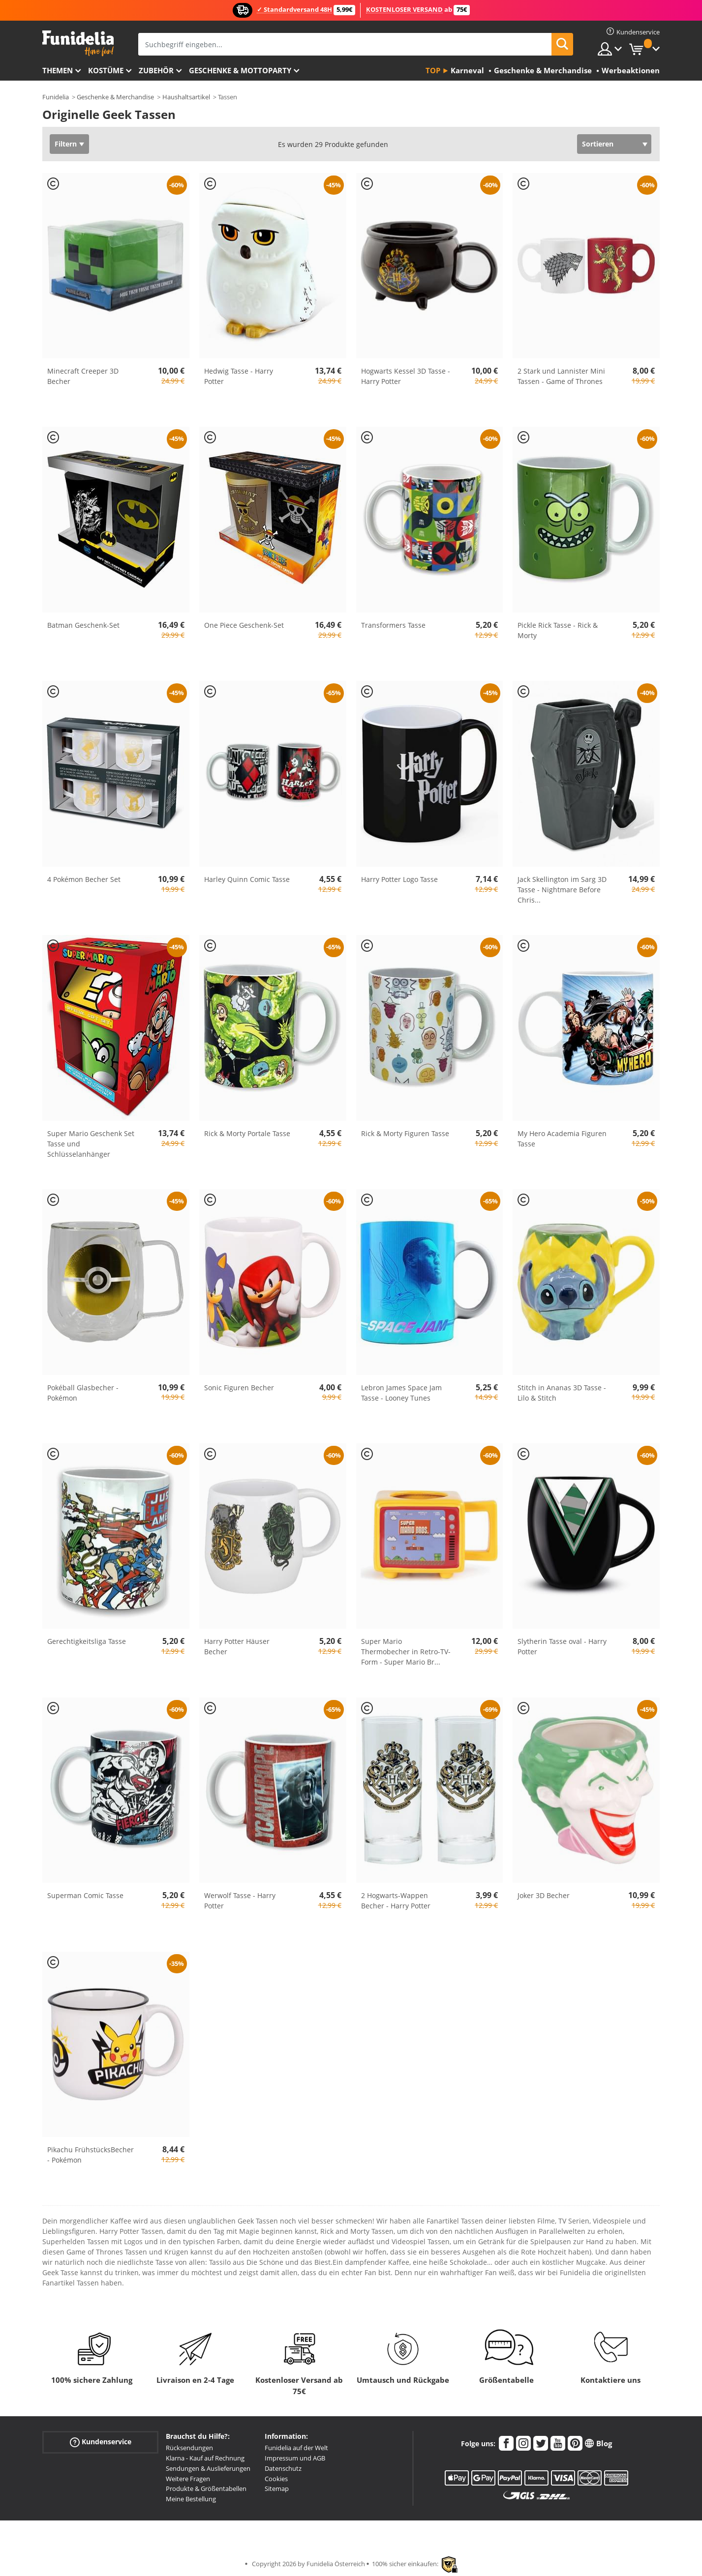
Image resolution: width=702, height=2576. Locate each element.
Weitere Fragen (188, 2478)
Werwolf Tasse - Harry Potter (239, 1900)
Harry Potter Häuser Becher (237, 1646)
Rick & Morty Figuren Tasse (405, 1133)
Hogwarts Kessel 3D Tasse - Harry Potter (405, 376)
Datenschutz (283, 2468)
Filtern (66, 143)
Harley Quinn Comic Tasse (247, 879)
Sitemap (277, 2488)
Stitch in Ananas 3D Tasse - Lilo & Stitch (562, 1393)
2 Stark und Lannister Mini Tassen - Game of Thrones (561, 376)
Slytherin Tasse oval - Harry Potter (562, 1646)
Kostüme (105, 70)
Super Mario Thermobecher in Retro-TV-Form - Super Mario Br (406, 1652)
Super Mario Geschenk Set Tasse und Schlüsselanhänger (90, 1144)
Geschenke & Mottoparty (240, 70)
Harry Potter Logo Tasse (399, 879)
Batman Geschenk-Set (83, 625)
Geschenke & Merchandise (115, 96)
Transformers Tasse (393, 625)
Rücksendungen (189, 2447)
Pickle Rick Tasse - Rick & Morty (558, 630)
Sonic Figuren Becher (239, 1387)
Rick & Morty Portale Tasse (247, 1133)
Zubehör (156, 70)
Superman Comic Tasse (85, 1895)
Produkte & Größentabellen (206, 2488)
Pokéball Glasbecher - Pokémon (83, 1393)
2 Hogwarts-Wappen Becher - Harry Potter (395, 1900)
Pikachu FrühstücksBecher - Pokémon (90, 2155)
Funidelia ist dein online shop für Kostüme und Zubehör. (78, 43)
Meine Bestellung (191, 2498)
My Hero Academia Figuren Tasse (562, 1138)
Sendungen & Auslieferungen (208, 2468)
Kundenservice (100, 2442)
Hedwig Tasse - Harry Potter (238, 376)
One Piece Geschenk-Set (244, 625)
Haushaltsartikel (186, 96)
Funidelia (55, 96)
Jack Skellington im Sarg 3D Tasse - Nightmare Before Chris (562, 890)
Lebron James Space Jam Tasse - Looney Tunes (401, 1393)
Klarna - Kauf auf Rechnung (205, 2458)
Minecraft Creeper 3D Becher (83, 376)
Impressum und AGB (295, 2458)
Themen (57, 70)
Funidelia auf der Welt (296, 2447)
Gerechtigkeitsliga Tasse (86, 1641)
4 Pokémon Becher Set (84, 879)
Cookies (276, 2478)
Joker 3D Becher (544, 1895)
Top (433, 70)
